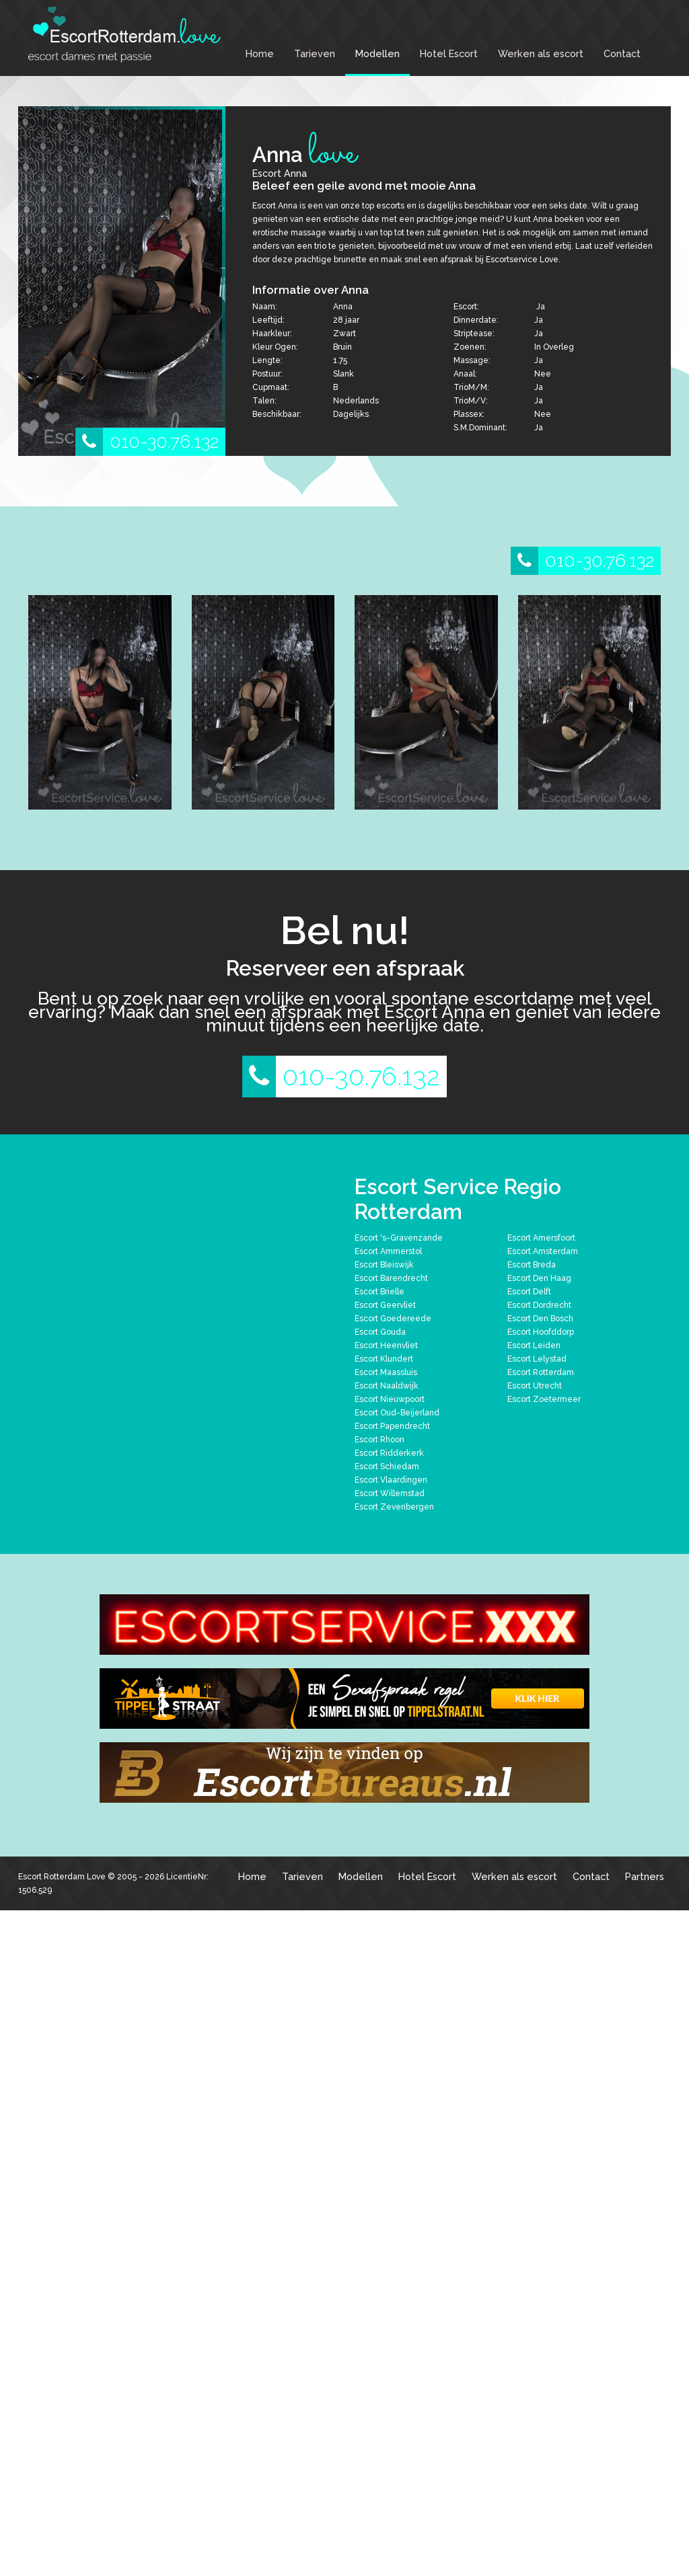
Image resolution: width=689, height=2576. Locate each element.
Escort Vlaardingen (391, 1480)
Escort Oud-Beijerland (397, 1412)
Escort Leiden (533, 1345)
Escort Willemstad (390, 1493)
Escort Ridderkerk (389, 1453)
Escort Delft (529, 1291)
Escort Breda (531, 1265)
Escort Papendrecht (392, 1426)
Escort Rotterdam (540, 1372)
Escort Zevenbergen (394, 1507)
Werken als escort (540, 53)
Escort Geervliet (385, 1305)
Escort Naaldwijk (387, 1386)
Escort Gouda (380, 1332)
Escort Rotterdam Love (62, 1876)
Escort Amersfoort (541, 1238)
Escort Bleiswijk (384, 1265)
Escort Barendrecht (391, 1278)
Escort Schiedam (387, 1466)
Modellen (377, 53)
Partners (644, 1876)
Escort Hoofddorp (540, 1332)
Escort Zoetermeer (544, 1399)
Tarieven (314, 53)
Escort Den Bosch (540, 1318)
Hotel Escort (449, 53)
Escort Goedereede (393, 1318)
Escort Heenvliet (386, 1345)
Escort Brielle (379, 1291)
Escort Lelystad (537, 1359)
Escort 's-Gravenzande (399, 1238)
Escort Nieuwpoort (390, 1399)
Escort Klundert (384, 1359)
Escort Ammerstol (388, 1251)
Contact (622, 53)
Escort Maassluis (386, 1372)
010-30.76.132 (147, 442)
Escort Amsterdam (542, 1251)
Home (260, 53)
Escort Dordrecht (539, 1305)
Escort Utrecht (534, 1386)
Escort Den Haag (539, 1278)
